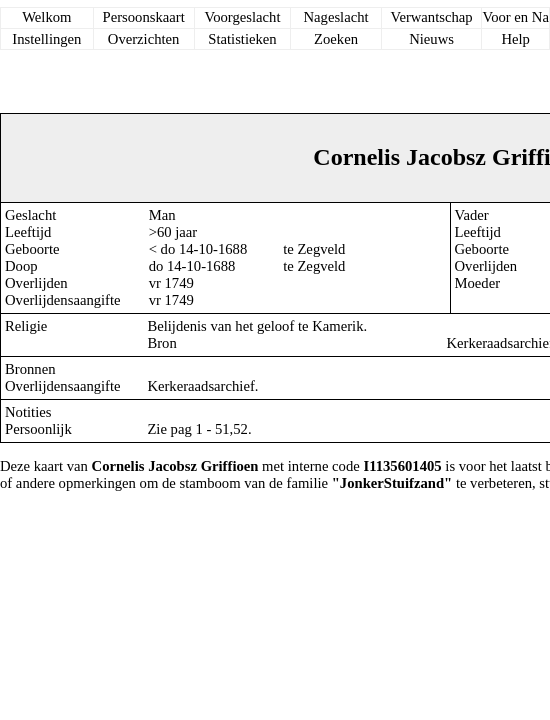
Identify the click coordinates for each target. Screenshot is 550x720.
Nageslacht (335, 17)
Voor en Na (515, 17)
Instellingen (46, 39)
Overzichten (144, 39)
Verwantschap (431, 17)
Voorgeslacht (242, 17)
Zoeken (336, 39)
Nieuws (431, 39)
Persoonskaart (144, 17)
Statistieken (242, 39)
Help (515, 39)
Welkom (46, 17)
